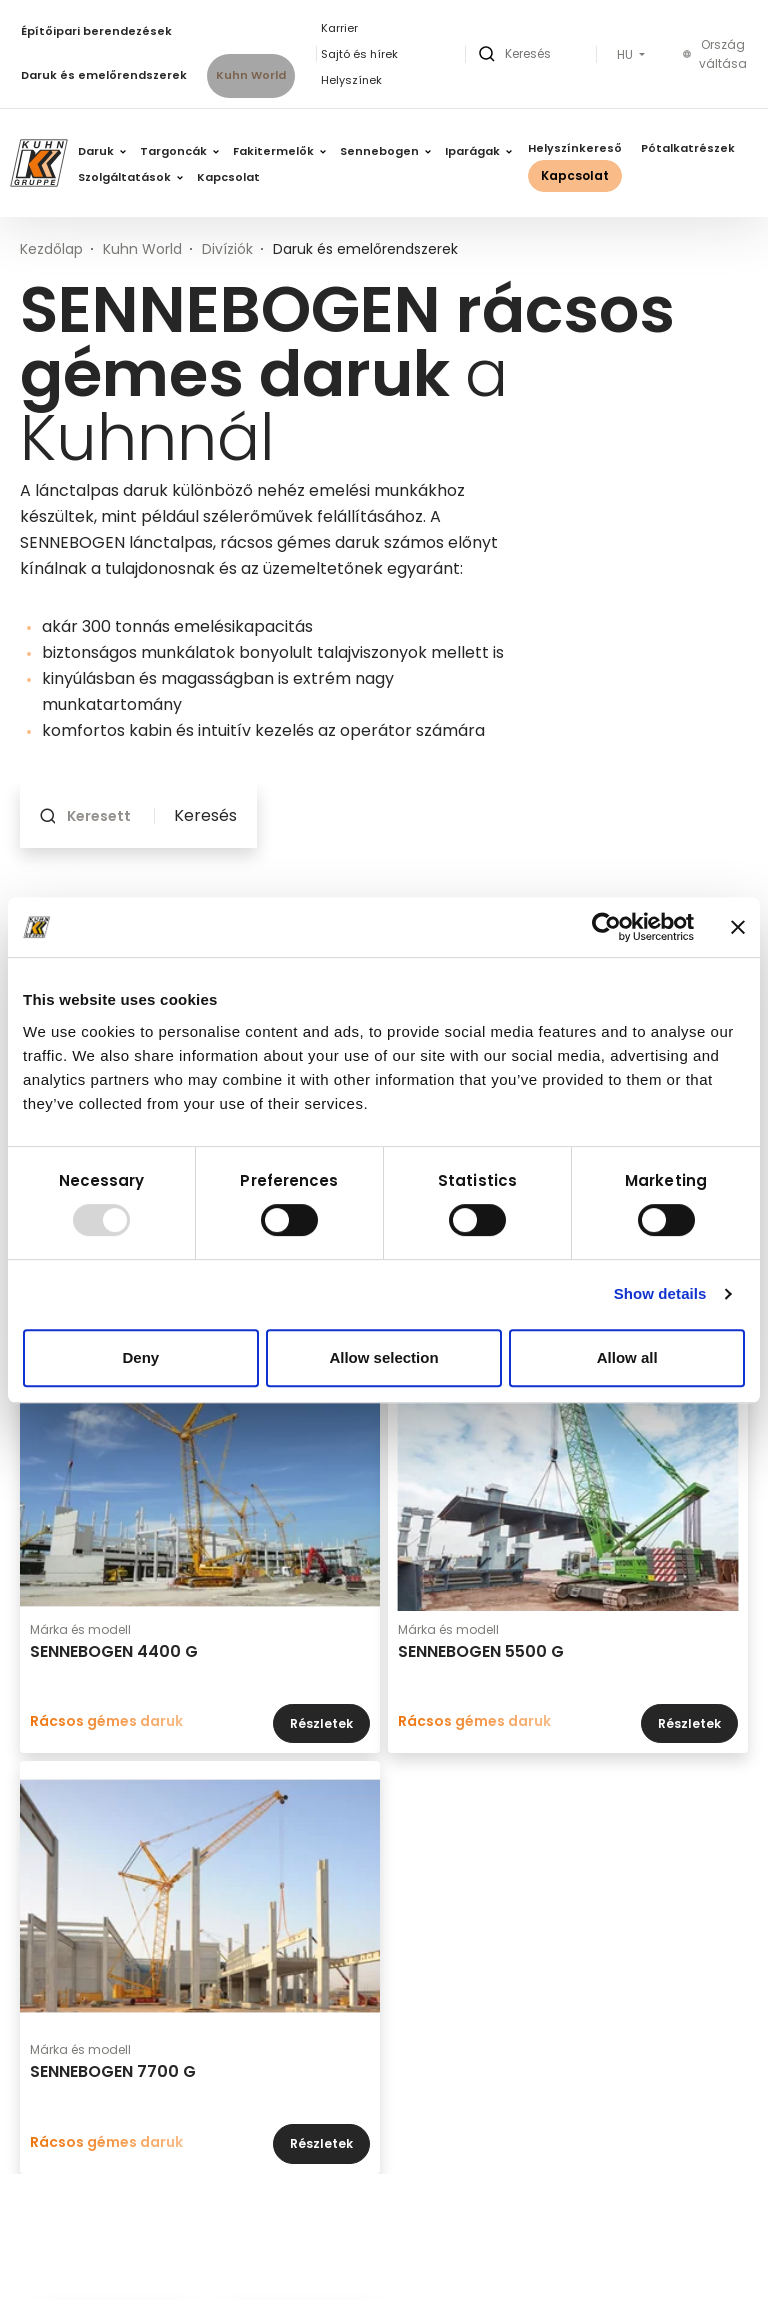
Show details (660, 1293)
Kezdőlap (51, 249)
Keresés (205, 816)
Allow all (627, 1357)
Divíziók (227, 249)
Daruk (102, 151)
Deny (140, 1357)
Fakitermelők (279, 151)
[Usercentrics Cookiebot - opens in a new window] (606, 927)
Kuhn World (251, 75)
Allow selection (383, 1357)
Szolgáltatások (130, 177)
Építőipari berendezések (96, 31)
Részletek (321, 1723)
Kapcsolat (228, 177)
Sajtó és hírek (359, 54)
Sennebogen (385, 151)
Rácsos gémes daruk (106, 1721)
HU (626, 55)
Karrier (339, 28)
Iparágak (478, 151)
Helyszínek (351, 80)
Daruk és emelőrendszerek (104, 75)
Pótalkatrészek (688, 148)
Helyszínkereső (575, 148)
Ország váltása (715, 54)
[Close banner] (738, 927)
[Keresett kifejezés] (105, 816)
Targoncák (179, 151)
